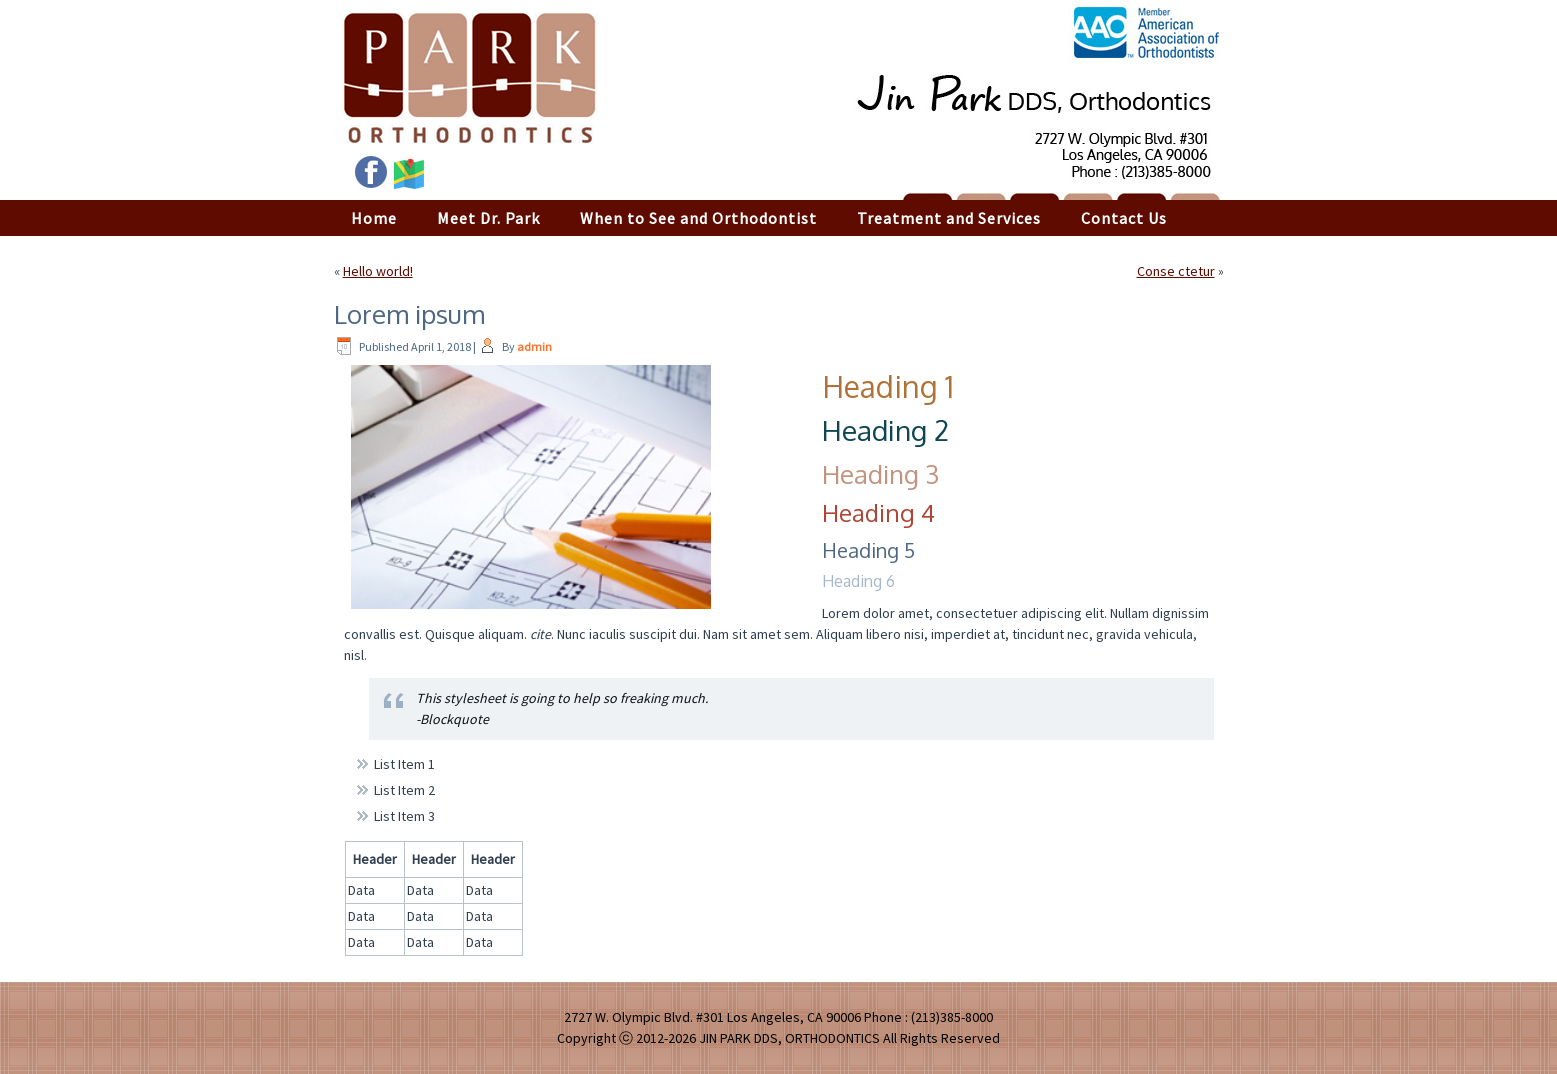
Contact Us (1124, 218)
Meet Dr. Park (488, 218)
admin (534, 346)
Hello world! (378, 271)
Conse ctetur (1176, 271)
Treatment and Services (949, 218)
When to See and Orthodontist (698, 218)
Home (374, 218)
